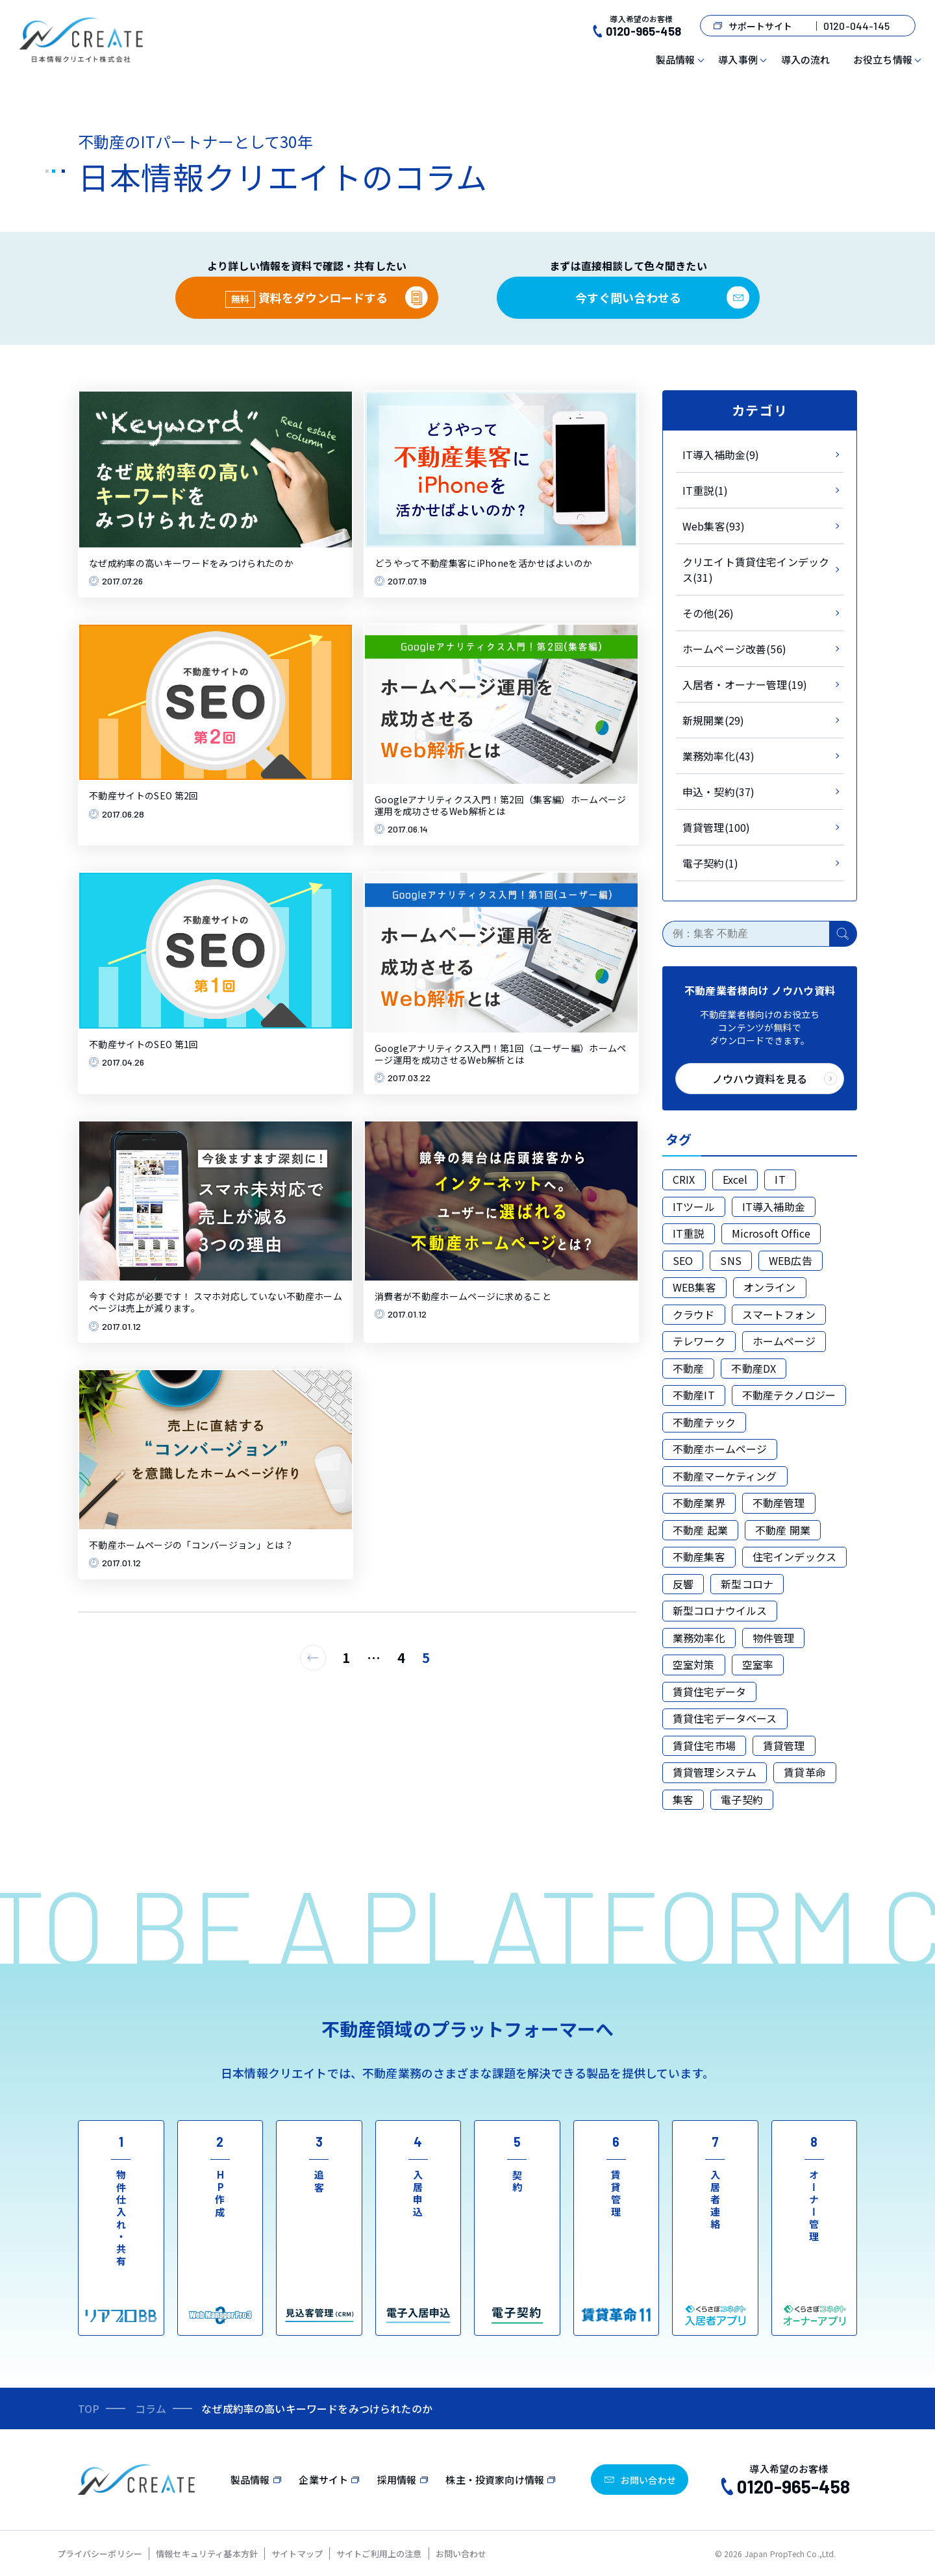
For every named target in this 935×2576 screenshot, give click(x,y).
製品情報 (675, 59)
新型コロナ (747, 1584)
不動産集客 (699, 1556)
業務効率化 (699, 1637)
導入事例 (738, 59)
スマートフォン (779, 1314)
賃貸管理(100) (716, 827)
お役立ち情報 (882, 59)
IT (780, 1179)
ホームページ (784, 1341)
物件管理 (774, 1637)
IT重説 (688, 1233)
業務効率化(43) (718, 756)
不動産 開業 (782, 1530)
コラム (150, 2408)
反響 (683, 1584)
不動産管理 (779, 1502)
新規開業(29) (713, 720)
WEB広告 (790, 1260)
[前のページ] (313, 1658)
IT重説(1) (705, 490)
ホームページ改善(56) (734, 649)
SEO (683, 1260)
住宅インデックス (794, 1556)
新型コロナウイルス (720, 1610)
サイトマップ (297, 2553)
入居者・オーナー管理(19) (744, 684)
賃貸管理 (784, 1745)
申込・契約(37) (718, 791)
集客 (683, 1799)
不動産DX (753, 1368)
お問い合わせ (461, 2553)
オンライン (769, 1287)
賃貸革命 (805, 1772)
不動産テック (704, 1422)
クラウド (694, 1314)
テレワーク (699, 1341)
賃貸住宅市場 (704, 1745)
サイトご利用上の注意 (379, 2553)
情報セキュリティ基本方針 (207, 2553)
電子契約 (742, 1799)
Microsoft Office (771, 1233)
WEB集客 (694, 1287)
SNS (730, 1260)
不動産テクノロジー (789, 1395)
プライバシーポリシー (100, 2553)
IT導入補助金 (773, 1206)
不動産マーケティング (725, 1476)
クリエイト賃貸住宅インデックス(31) (755, 569)
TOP (88, 2408)
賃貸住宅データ (709, 1691)
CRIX (684, 1179)
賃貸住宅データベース (725, 1718)
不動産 (688, 1368)
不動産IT (694, 1395)
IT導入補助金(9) (721, 454)
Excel (735, 1179)
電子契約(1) (710, 863)
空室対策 (694, 1664)
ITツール (694, 1206)
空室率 (757, 1664)
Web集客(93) (713, 526)
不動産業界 (699, 1502)
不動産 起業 (700, 1530)
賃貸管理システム (714, 1772)
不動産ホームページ (720, 1449)
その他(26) (708, 613)
